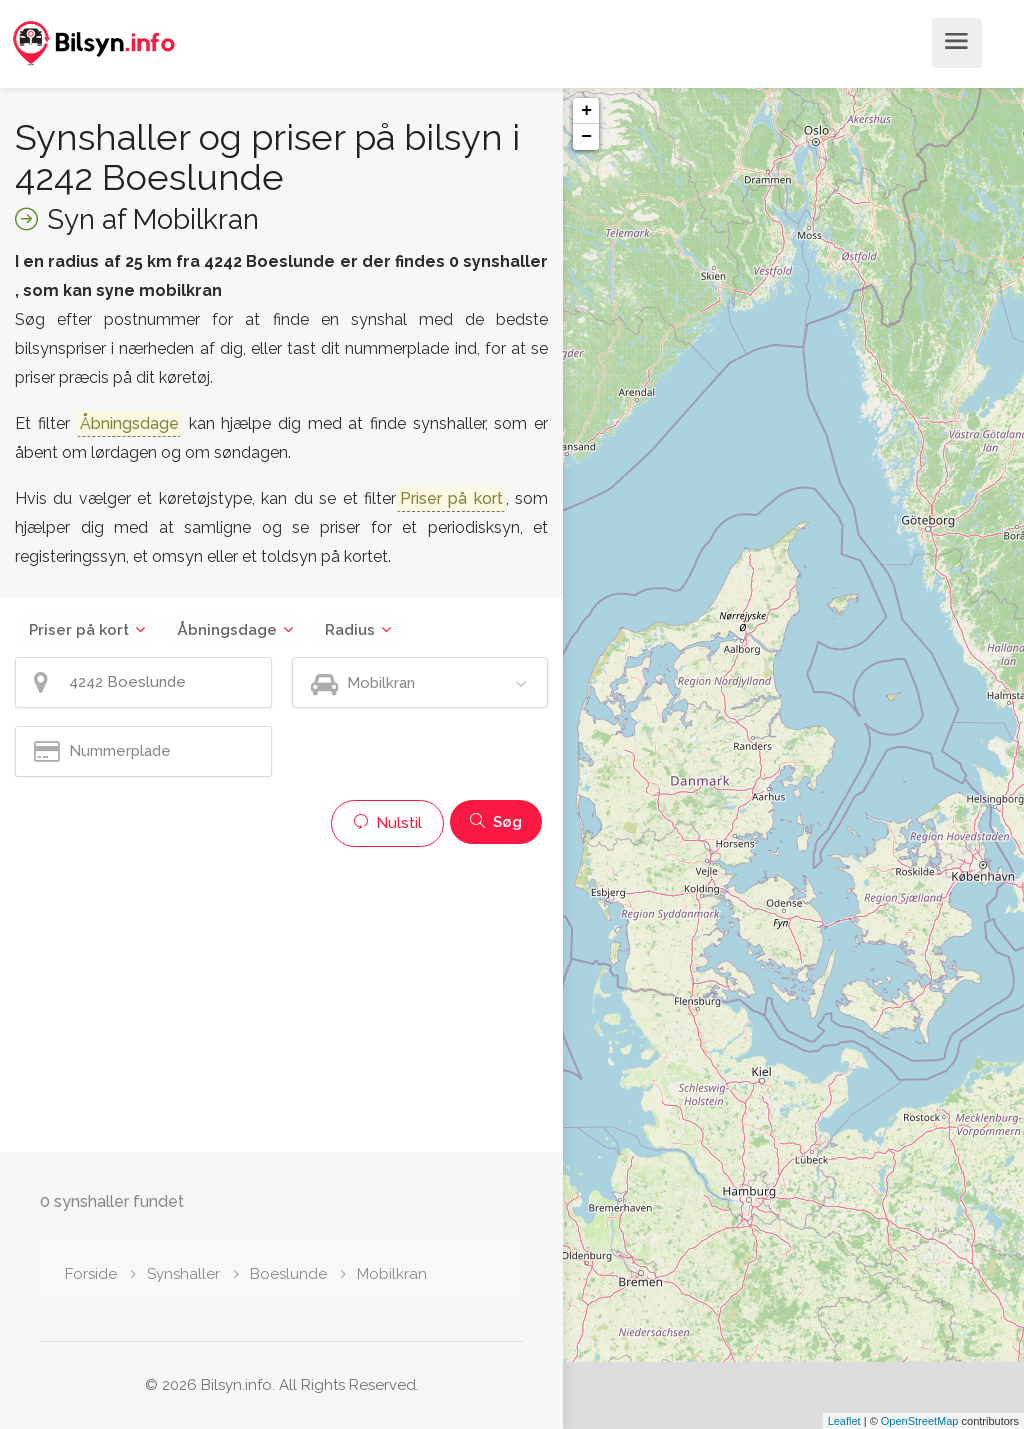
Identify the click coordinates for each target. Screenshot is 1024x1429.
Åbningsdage (227, 630)
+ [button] (586, 111)
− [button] (586, 137)
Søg (496, 822)
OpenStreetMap (920, 1421)
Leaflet (844, 1421)
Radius (350, 630)
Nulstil (387, 823)
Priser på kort (79, 630)
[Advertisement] (281, 997)
